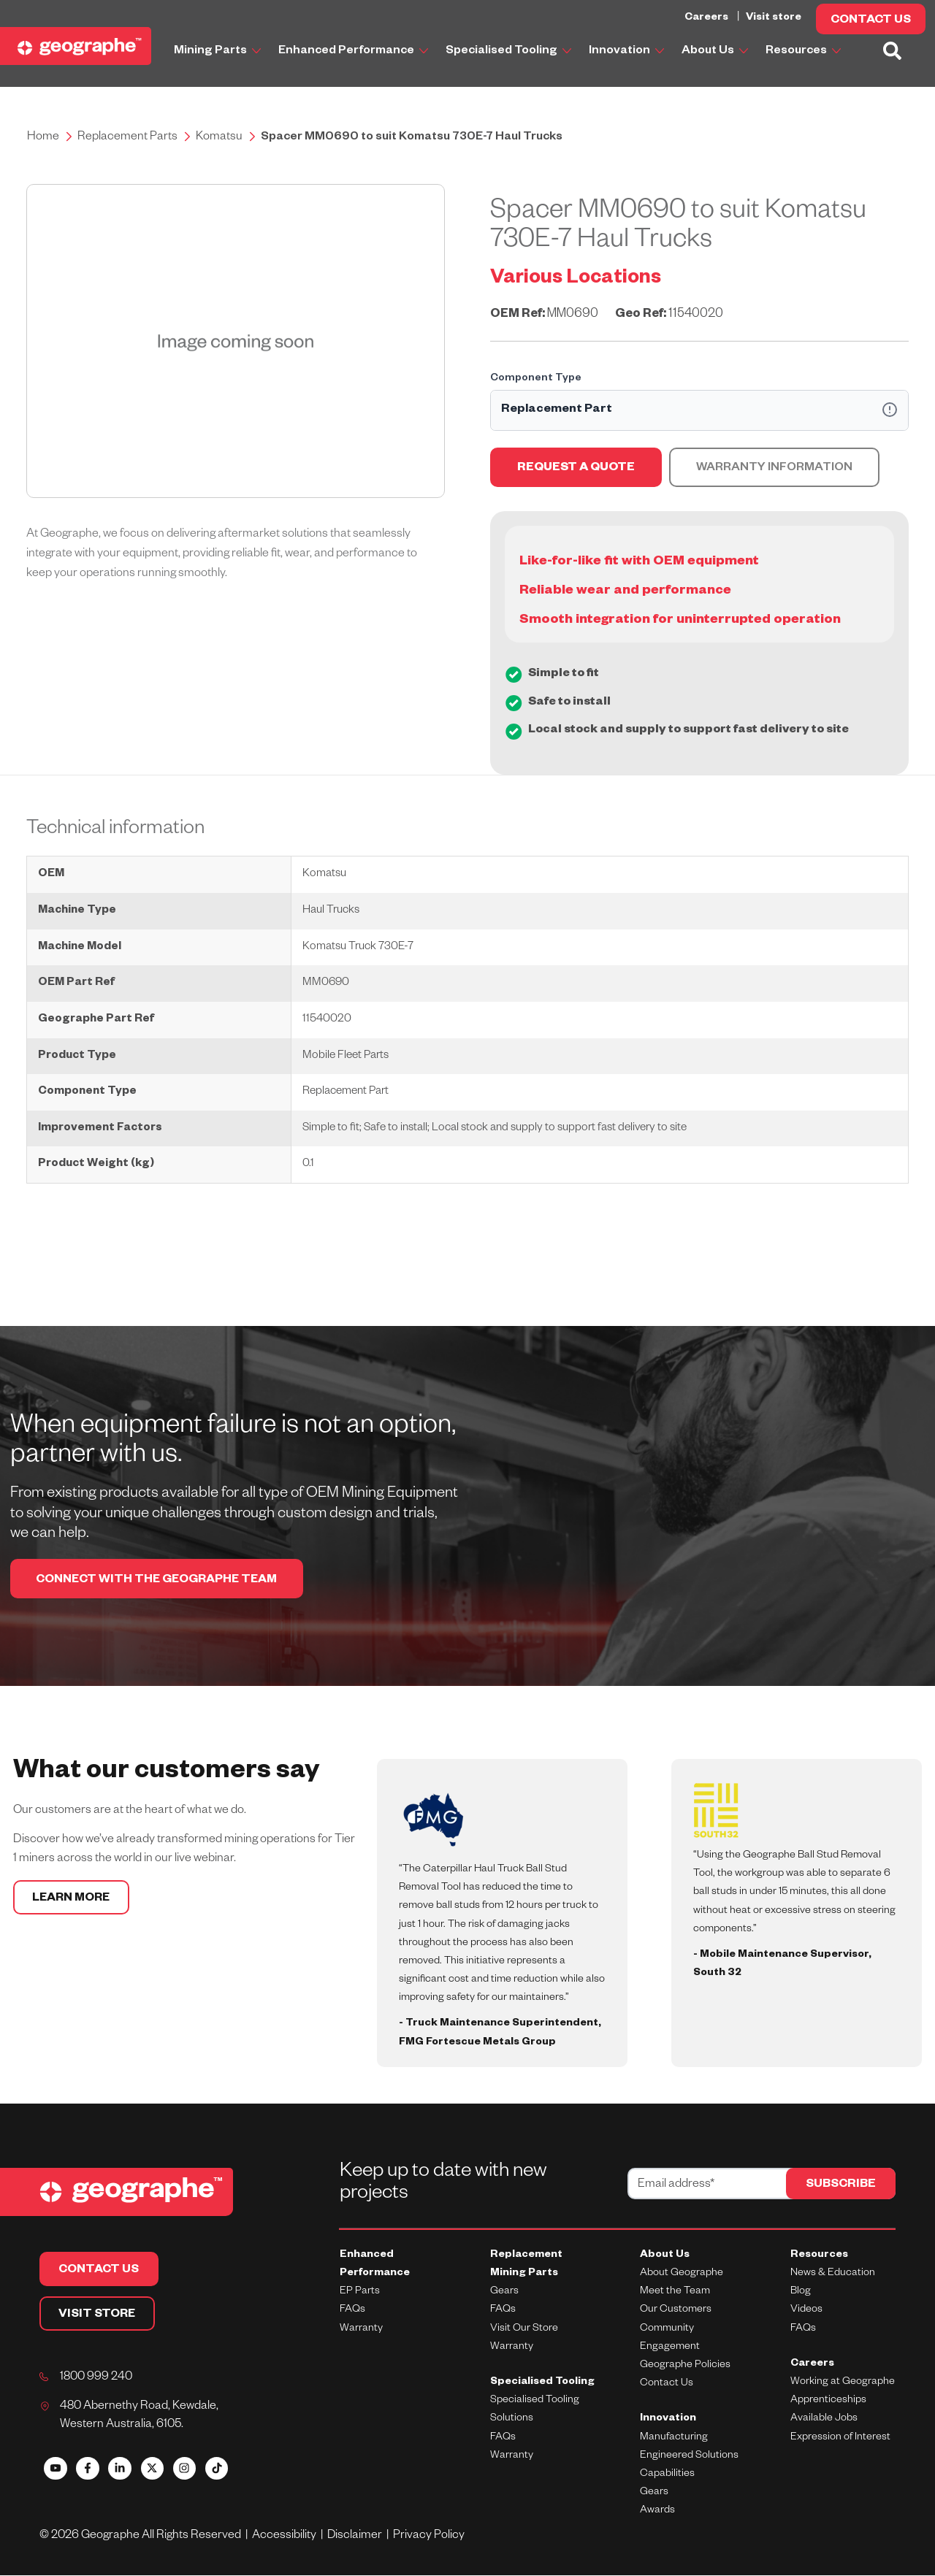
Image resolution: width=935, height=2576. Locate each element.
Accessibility (286, 2537)
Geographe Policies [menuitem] (685, 2366)
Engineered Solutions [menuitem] (689, 2457)
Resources (803, 51)
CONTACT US (871, 21)
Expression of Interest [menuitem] (840, 2438)
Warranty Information (774, 468)
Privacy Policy (429, 2537)
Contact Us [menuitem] (666, 2385)
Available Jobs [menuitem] (824, 2420)
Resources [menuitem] (819, 2256)
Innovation (626, 51)
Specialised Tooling (508, 51)
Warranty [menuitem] (361, 2329)
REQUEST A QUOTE (576, 468)
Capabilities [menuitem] (667, 2475)
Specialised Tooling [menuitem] (542, 2383)
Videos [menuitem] (806, 2311)
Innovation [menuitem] (668, 2420)
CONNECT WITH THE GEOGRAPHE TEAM (161, 1582)
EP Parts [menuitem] (360, 2293)
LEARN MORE (73, 1900)
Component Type (535, 379)
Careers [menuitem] (812, 2365)
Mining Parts (217, 51)
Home (43, 138)
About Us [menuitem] (665, 2256)
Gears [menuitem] (504, 2293)
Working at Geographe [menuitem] (842, 2383)
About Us (715, 51)
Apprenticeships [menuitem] (828, 2401)
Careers (707, 18)
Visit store (773, 18)
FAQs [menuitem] (352, 2311)
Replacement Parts (127, 138)
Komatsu (219, 138)
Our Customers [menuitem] (675, 2311)
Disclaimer (357, 2537)
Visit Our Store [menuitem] (524, 2329)
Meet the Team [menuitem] (675, 2293)
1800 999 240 (96, 2378)
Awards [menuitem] (657, 2512)
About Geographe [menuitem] (681, 2274)
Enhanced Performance (353, 51)
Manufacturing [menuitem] (674, 2438)
